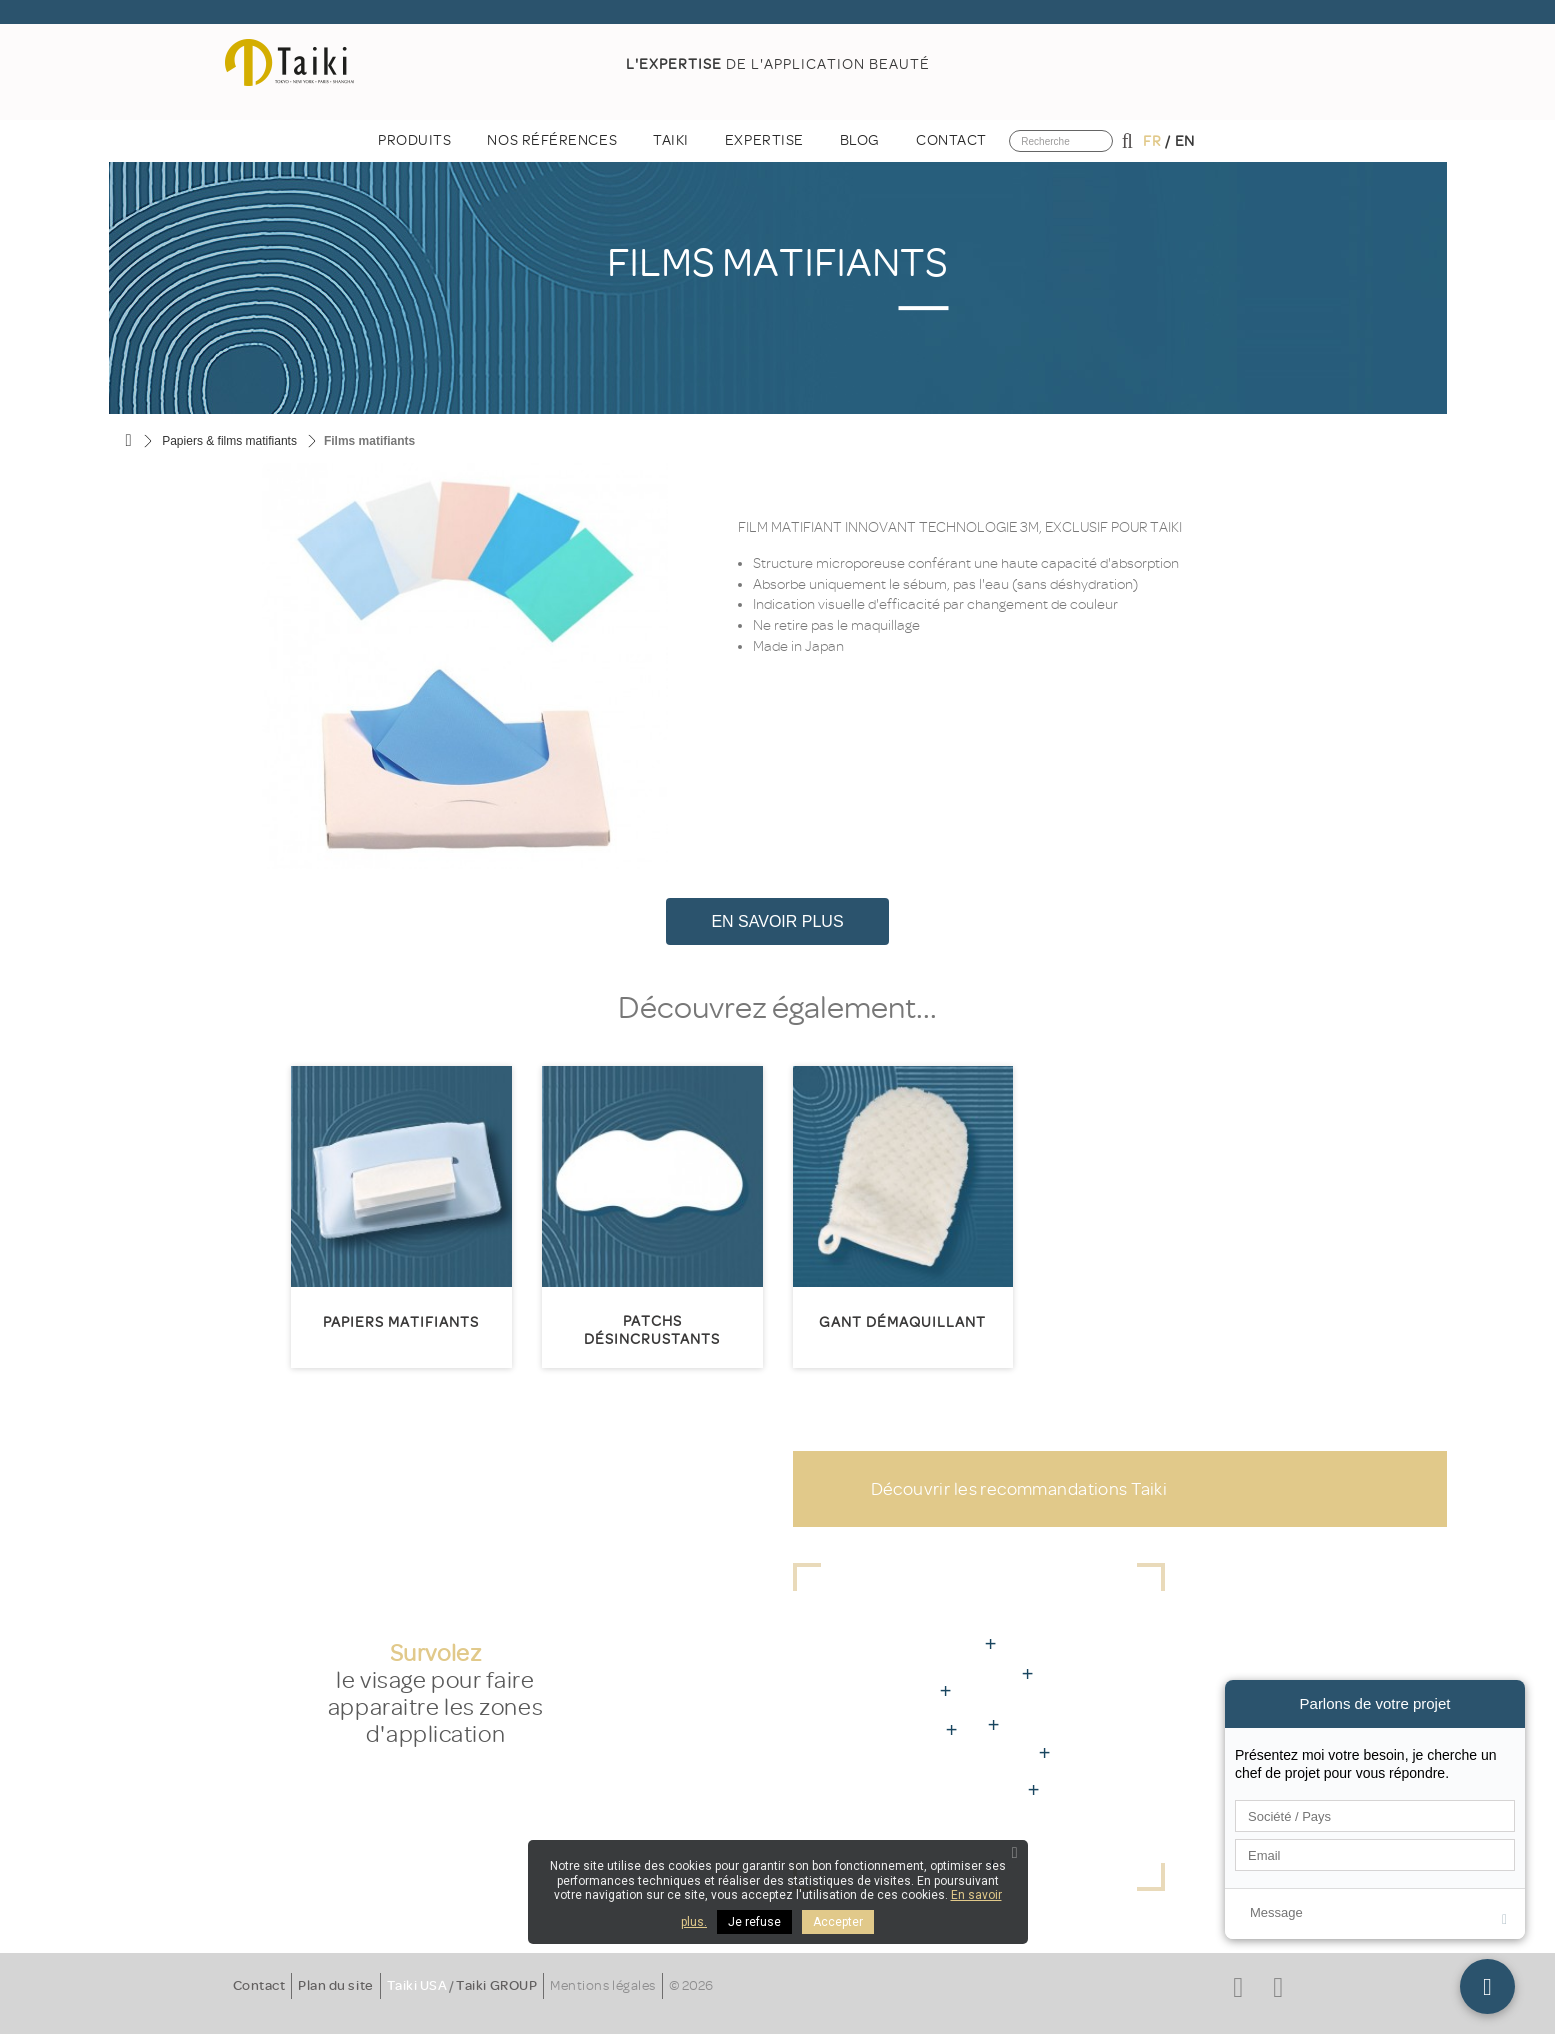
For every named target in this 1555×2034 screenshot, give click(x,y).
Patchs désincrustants (652, 1330)
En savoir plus (777, 921)
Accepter (838, 1922)
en (1185, 141)
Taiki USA (417, 1985)
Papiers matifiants (401, 1322)
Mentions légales (602, 1985)
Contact (259, 1985)
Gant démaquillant (902, 1322)
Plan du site (335, 1985)
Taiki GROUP (496, 1985)
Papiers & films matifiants (229, 441)
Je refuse (754, 1922)
